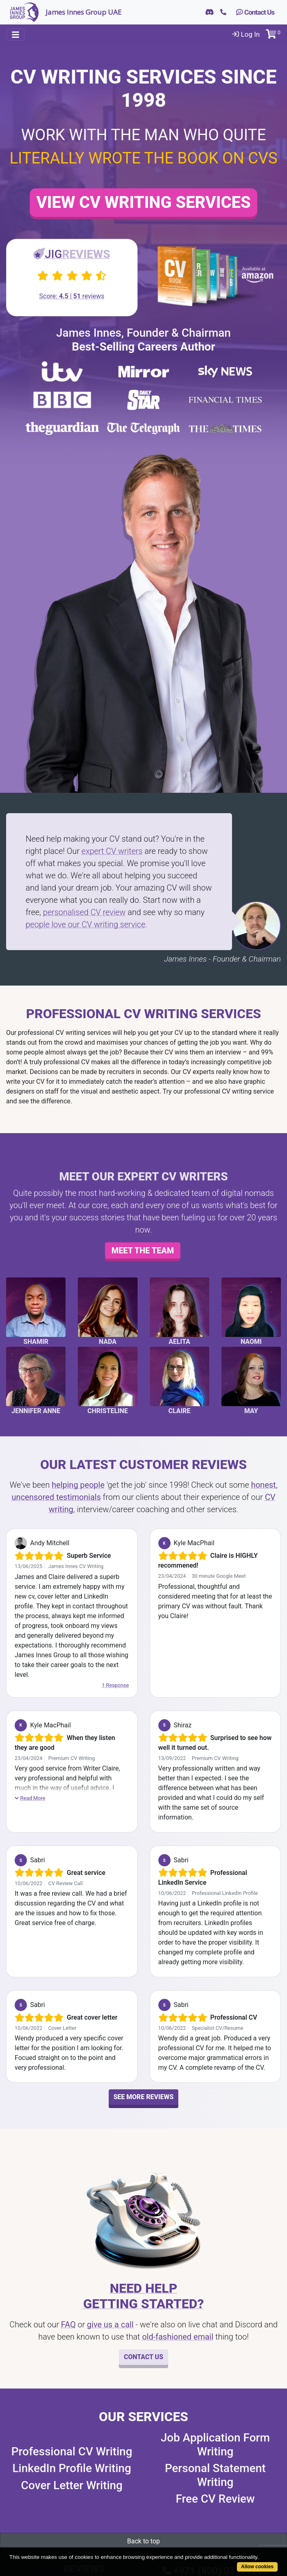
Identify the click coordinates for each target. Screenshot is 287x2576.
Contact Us (255, 12)
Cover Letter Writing (72, 2485)
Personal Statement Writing (215, 2475)
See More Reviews (144, 2097)
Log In (246, 34)
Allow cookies (257, 2566)
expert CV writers (111, 851)
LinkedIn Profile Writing (72, 2468)
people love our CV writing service (85, 924)
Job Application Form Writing (215, 2444)
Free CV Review (215, 2498)
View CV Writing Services (143, 202)
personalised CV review (84, 912)
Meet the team (143, 1250)
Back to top (143, 2541)
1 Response (115, 1685)
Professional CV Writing (71, 2451)
